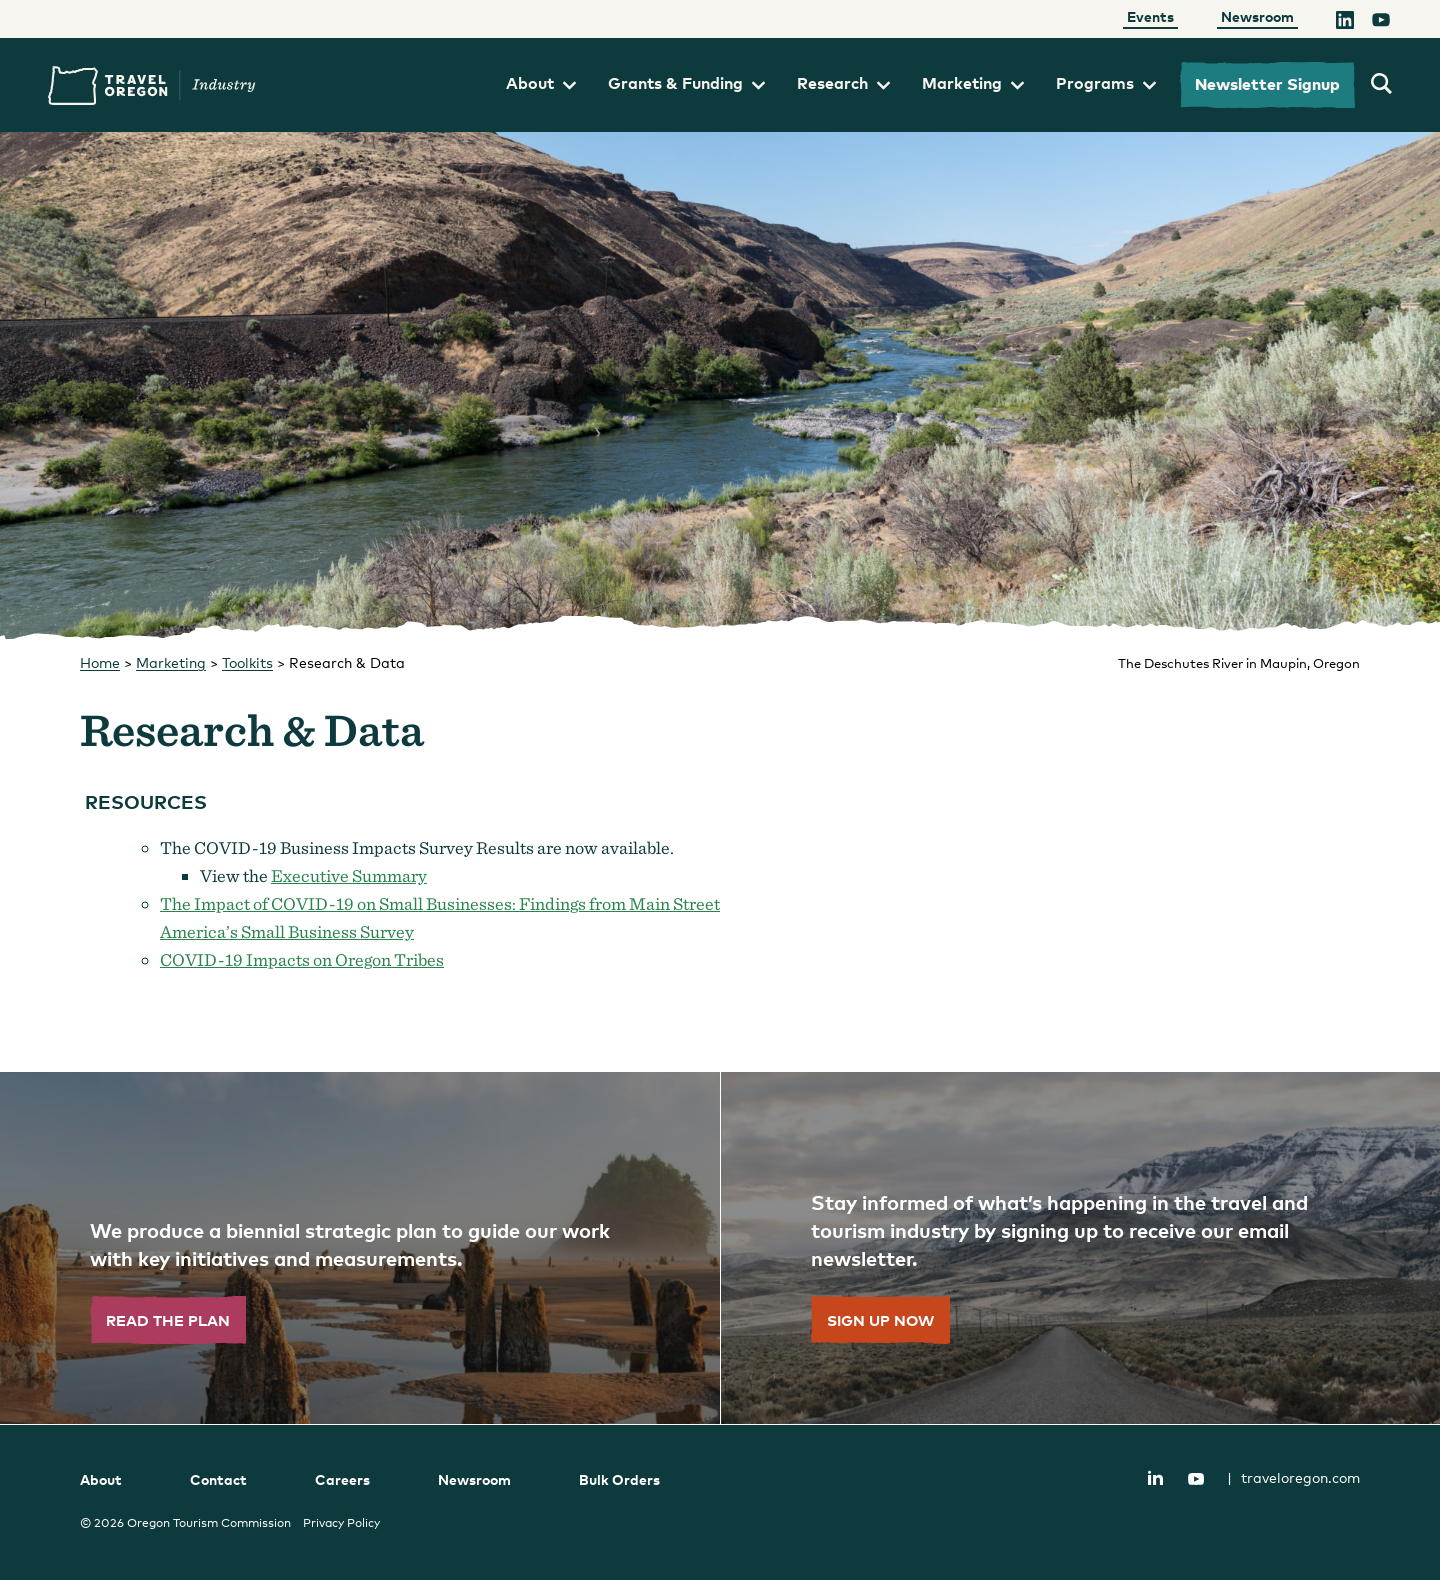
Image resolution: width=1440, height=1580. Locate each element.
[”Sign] (1080, 1248)
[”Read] (360, 1248)
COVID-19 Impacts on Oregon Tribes (302, 959)
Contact (218, 1479)
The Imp (193, 903)
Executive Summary (349, 875)
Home (100, 662)
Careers (342, 1479)
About (541, 83)
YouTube (1196, 1479)
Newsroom (1257, 16)
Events (1150, 16)
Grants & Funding (686, 83)
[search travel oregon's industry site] (1381, 85)
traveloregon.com (1293, 1477)
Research (843, 83)
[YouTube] (1381, 23)
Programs (1106, 83)
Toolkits (247, 662)
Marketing (973, 83)
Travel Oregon (152, 85)
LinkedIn (1155, 1478)
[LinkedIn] (1345, 23)
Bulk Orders (619, 1479)
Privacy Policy (341, 1523)
